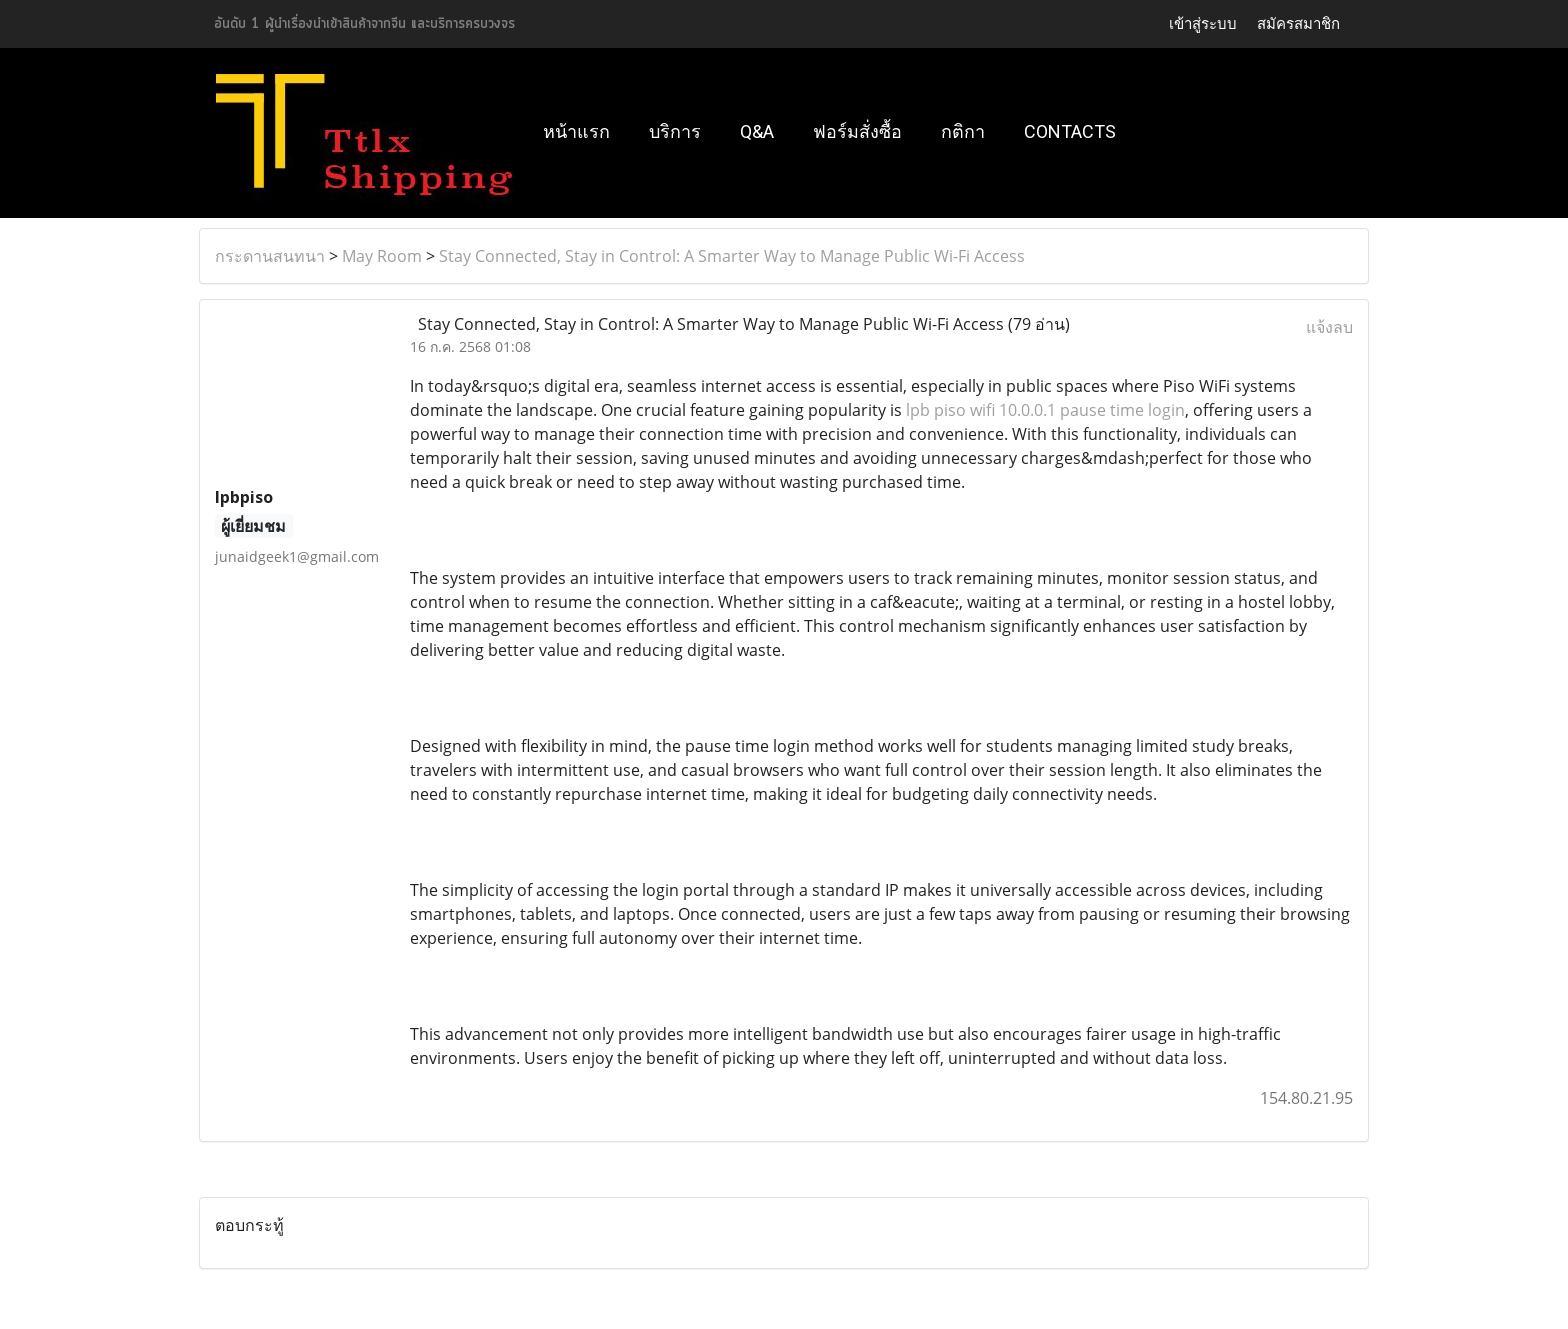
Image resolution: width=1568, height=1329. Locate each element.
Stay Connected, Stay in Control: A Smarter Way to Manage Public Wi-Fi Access (732, 256)
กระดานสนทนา (270, 256)
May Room (382, 256)
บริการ (675, 131)
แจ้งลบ (1329, 327)
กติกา (963, 131)
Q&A (757, 131)
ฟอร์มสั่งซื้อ (857, 131)
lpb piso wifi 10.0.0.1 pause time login (1045, 410)
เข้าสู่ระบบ (1203, 24)
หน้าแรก (576, 131)
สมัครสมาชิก (1298, 24)
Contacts (1070, 131)
